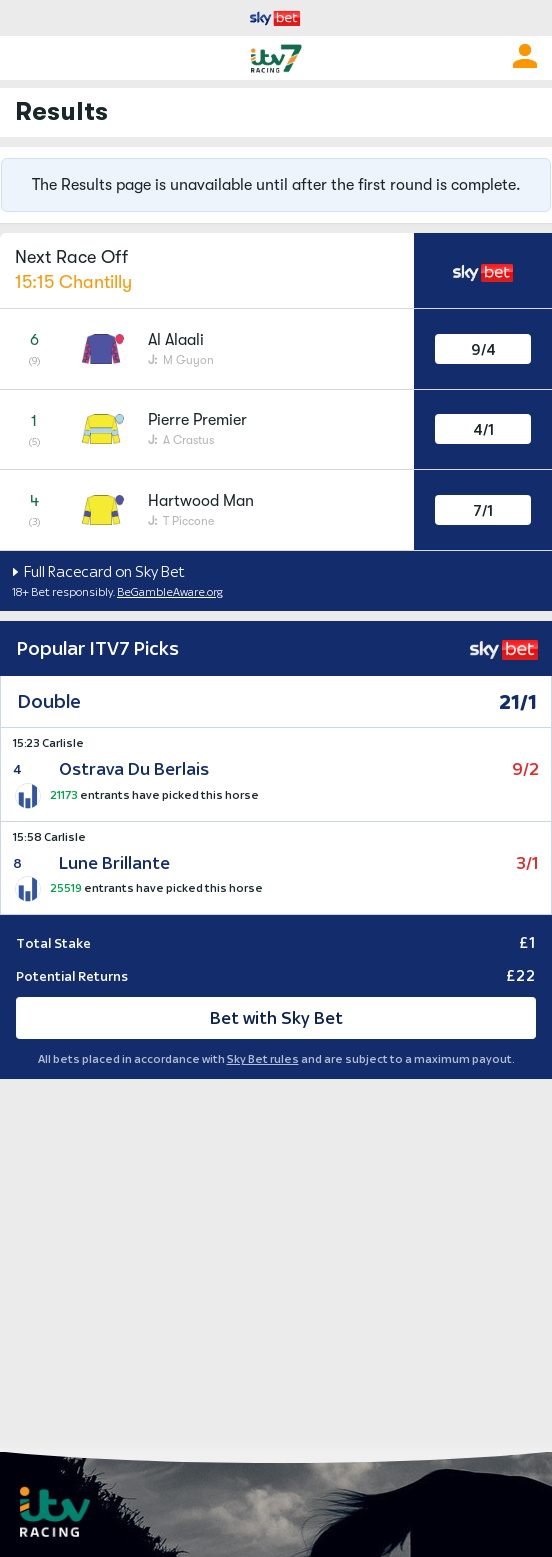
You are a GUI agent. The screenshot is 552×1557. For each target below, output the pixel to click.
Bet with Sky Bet (276, 1018)
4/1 (483, 429)
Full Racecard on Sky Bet (103, 571)
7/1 (483, 510)
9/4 (483, 349)
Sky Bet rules (263, 1059)
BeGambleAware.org (170, 592)
